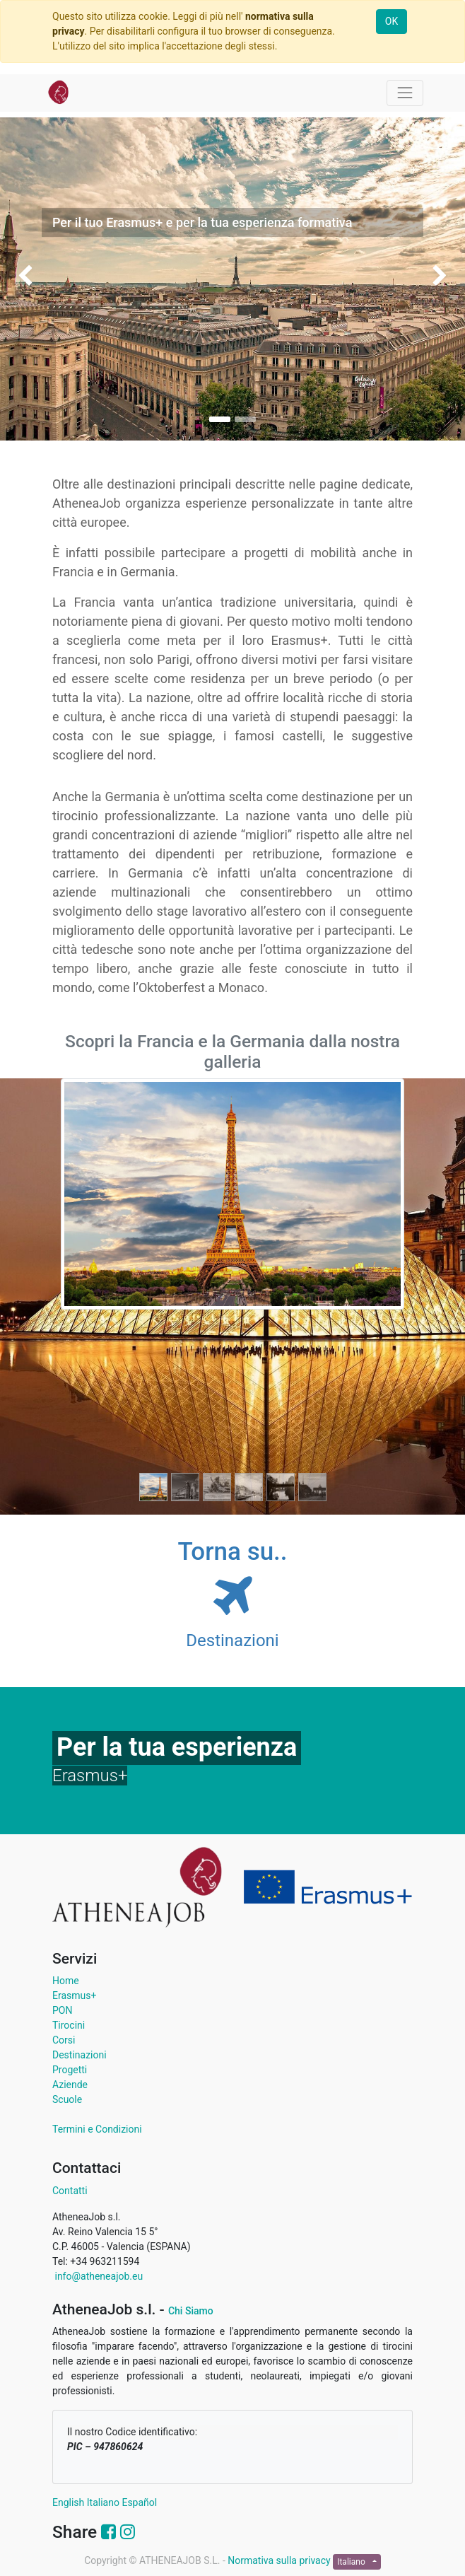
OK (391, 21)
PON (62, 2010)
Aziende (70, 2084)
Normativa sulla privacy (280, 2560)
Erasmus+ (74, 1995)
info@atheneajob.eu (97, 2276)
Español (139, 2502)
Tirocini (68, 2025)
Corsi (63, 2040)
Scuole (67, 2099)
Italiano (103, 2502)
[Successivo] (378, 1296)
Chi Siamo (190, 2310)
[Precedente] (86, 1296)
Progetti (69, 2069)
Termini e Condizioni (97, 2129)
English (68, 2502)
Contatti (70, 2190)
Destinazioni (79, 2055)
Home (65, 1980)
